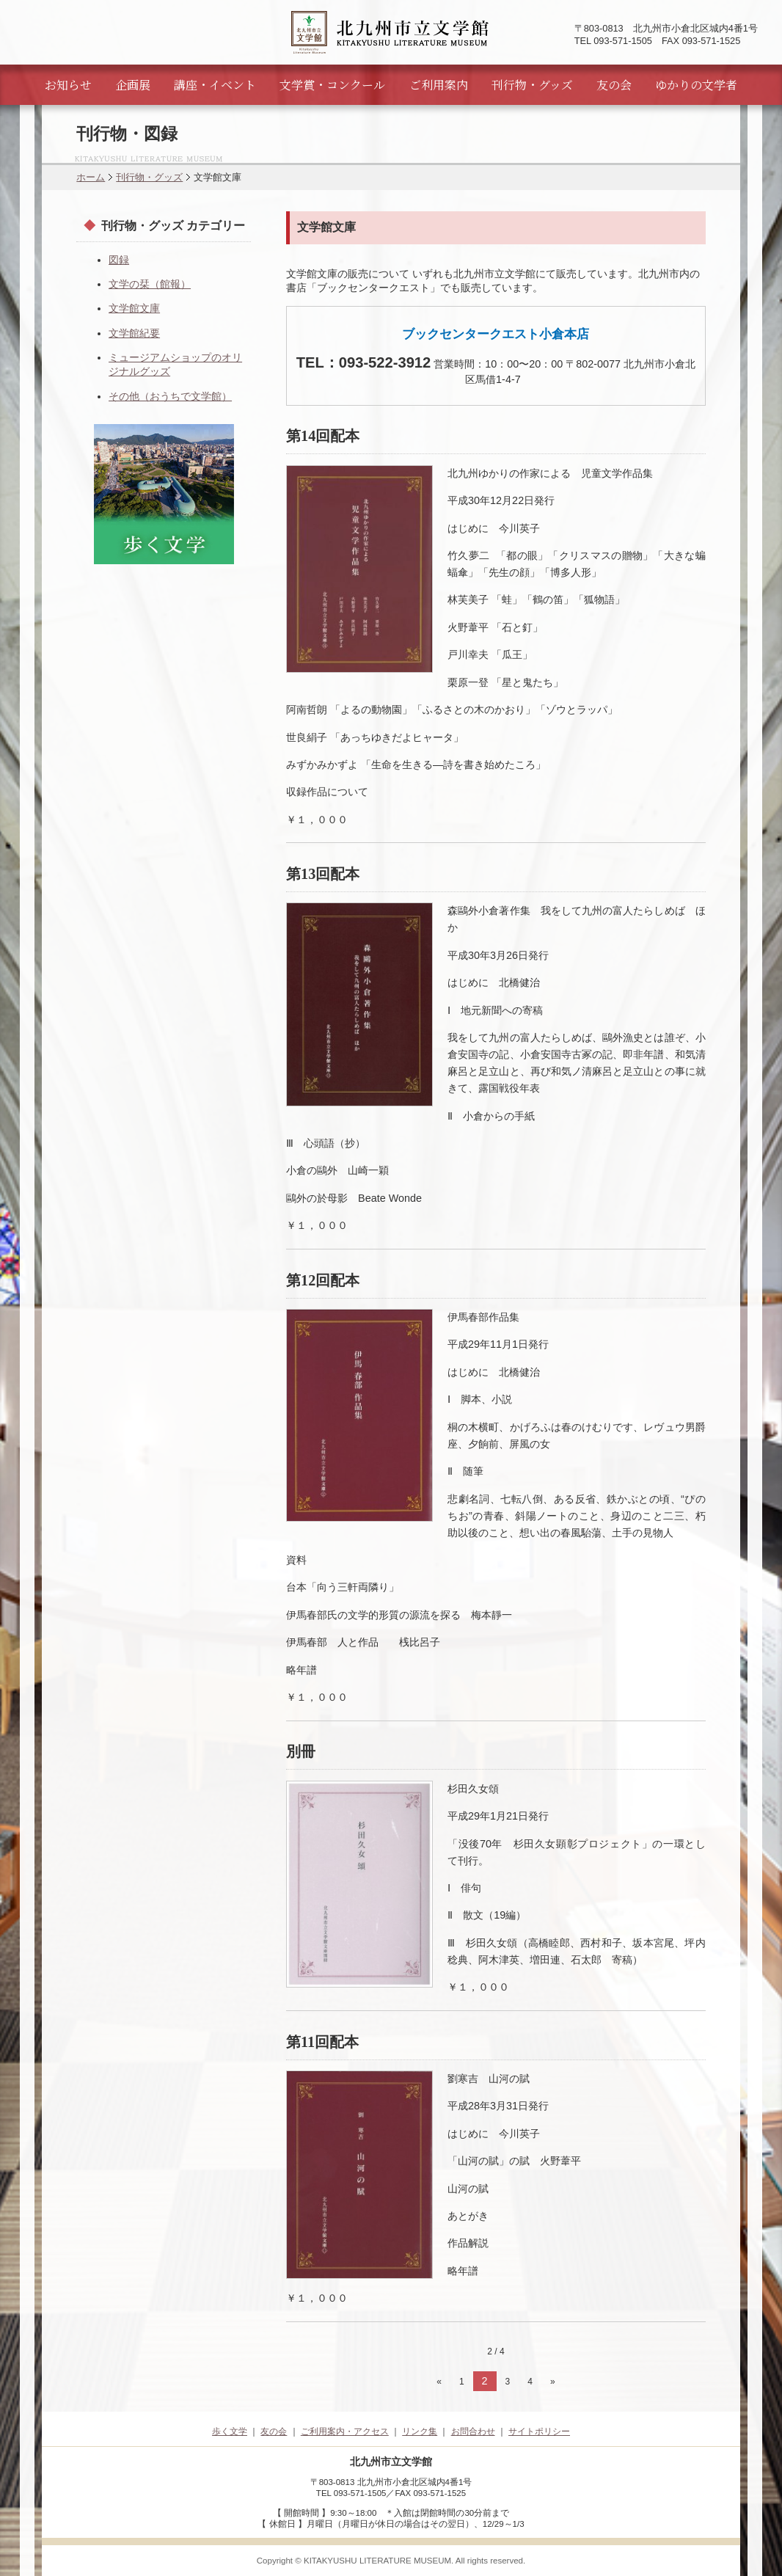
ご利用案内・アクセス (345, 2431)
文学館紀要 (134, 333)
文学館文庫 (134, 308)
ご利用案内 (438, 84)
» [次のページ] (552, 2381)
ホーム (90, 177)
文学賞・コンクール (332, 84)
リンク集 (419, 2431)
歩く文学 (229, 2431)
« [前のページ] (439, 2381)
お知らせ (68, 84)
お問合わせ (473, 2431)
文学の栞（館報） (150, 284)
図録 (119, 260)
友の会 (614, 84)
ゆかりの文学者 (696, 84)
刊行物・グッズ (532, 84)
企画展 (132, 84)
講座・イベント (215, 84)
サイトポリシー (539, 2431)
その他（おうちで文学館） (170, 396)
